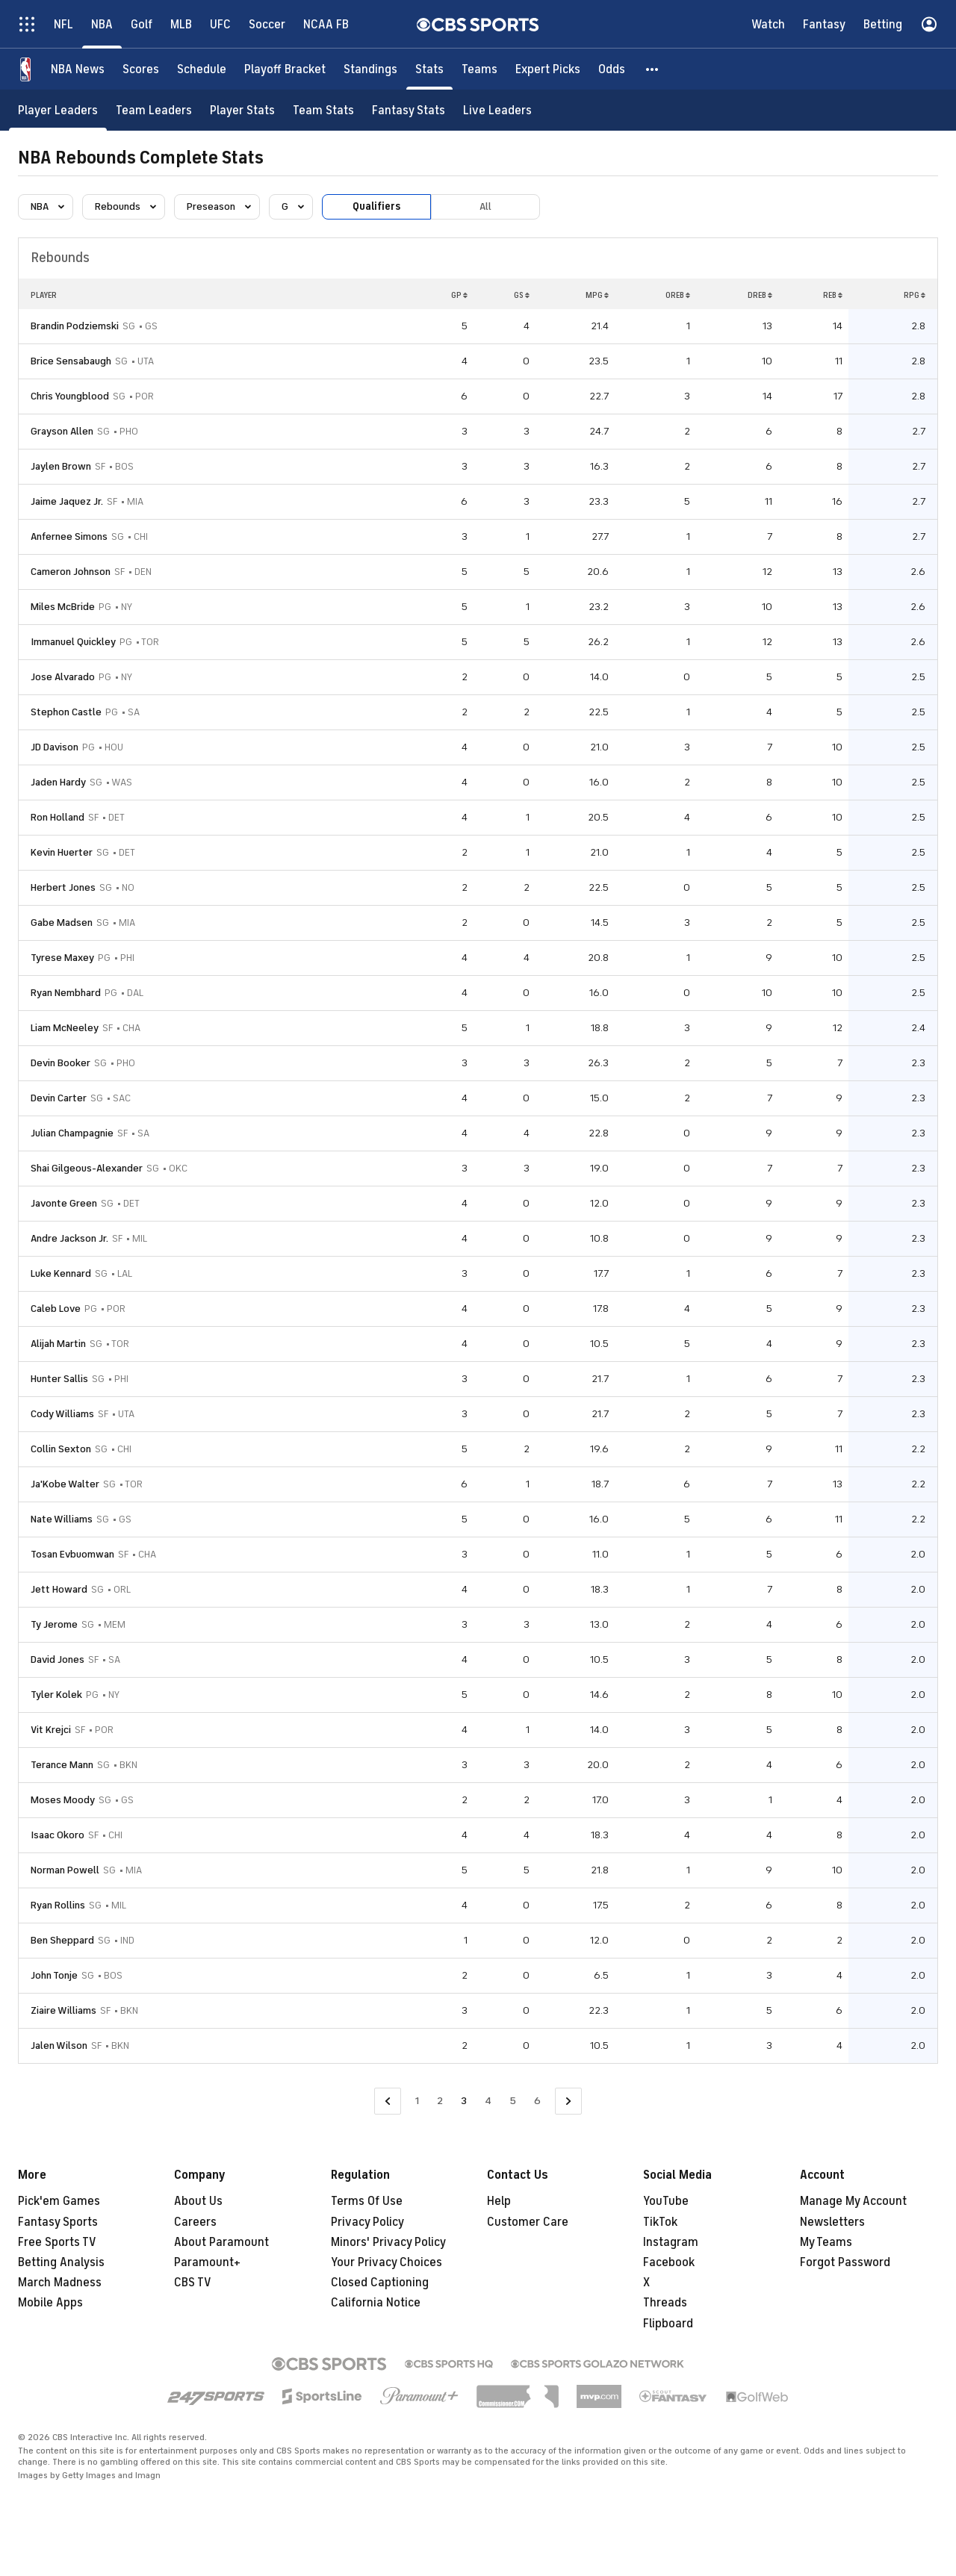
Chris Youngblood (70, 396)
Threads (665, 2302)
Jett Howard (59, 1589)
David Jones (57, 1659)
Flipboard (668, 2323)
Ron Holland (57, 817)
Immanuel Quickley (73, 641)
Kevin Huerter (62, 852)
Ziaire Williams (63, 2010)
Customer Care (527, 2222)
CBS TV (192, 2282)
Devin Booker (60, 1063)
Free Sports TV (57, 2242)
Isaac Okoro (57, 1835)
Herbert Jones (63, 887)
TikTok (660, 2222)
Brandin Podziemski (75, 326)
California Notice (375, 2302)
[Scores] (141, 69)
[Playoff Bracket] (285, 69)
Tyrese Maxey (62, 957)
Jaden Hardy (58, 782)
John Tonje (54, 1975)
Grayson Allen (62, 431)
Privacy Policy (367, 2222)
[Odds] (611, 69)
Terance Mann (62, 1764)
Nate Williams (62, 1519)
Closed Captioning (380, 2282)
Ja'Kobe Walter (65, 1484)
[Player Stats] (242, 110)
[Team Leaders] (154, 110)
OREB (677, 295)
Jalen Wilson (59, 2045)
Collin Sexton (61, 1449)
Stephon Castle (66, 712)
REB (832, 295)
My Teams (826, 2242)
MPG (597, 295)
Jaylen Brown (61, 466)
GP (459, 295)
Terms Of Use (367, 2201)
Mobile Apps (50, 2302)
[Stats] (429, 69)
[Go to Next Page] (568, 2101)
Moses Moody (63, 1799)
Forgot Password (845, 2262)
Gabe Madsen (62, 922)
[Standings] (370, 69)
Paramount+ (207, 2262)
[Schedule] (201, 69)
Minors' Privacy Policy (388, 2242)
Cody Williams (62, 1413)
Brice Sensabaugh (71, 361)
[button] (652, 69)
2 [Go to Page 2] (440, 2100)
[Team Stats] (323, 110)
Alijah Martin (58, 1343)
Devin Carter (59, 1098)
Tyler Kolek (56, 1694)
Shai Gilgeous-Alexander (87, 1168)
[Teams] (479, 69)
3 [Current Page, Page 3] (464, 2100)
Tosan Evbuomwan (72, 1554)
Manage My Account (853, 2201)
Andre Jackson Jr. (69, 1238)
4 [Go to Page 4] (488, 2100)
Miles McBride (63, 606)
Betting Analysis (61, 2262)
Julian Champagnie (72, 1133)
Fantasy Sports (58, 2222)
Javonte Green (64, 1203)
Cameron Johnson (71, 571)
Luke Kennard (61, 1273)
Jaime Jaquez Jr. (67, 501)
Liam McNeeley (65, 1027)
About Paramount (221, 2242)
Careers (195, 2222)
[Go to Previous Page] (387, 2101)
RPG (914, 295)
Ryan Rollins (58, 1905)
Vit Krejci (51, 1729)
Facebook (669, 2262)
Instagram (670, 2242)
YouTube (666, 2201)
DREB (760, 295)
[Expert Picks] (547, 69)
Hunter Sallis (59, 1378)
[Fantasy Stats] (408, 110)
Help (499, 2201)
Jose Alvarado (63, 677)
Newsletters (832, 2222)
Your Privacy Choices (386, 2262)
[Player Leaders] (58, 110)
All (485, 206)
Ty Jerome (54, 1624)
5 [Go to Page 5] (512, 2100)
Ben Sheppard (62, 1940)
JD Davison (54, 747)
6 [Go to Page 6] (537, 2100)
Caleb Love (56, 1308)
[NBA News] (78, 69)
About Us (198, 2201)
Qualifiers (376, 206)
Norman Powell (65, 1870)
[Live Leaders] (497, 110)
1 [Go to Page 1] (417, 2100)
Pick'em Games (59, 2201)
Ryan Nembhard (66, 992)
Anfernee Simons (69, 536)
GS (522, 295)
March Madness (60, 2282)
